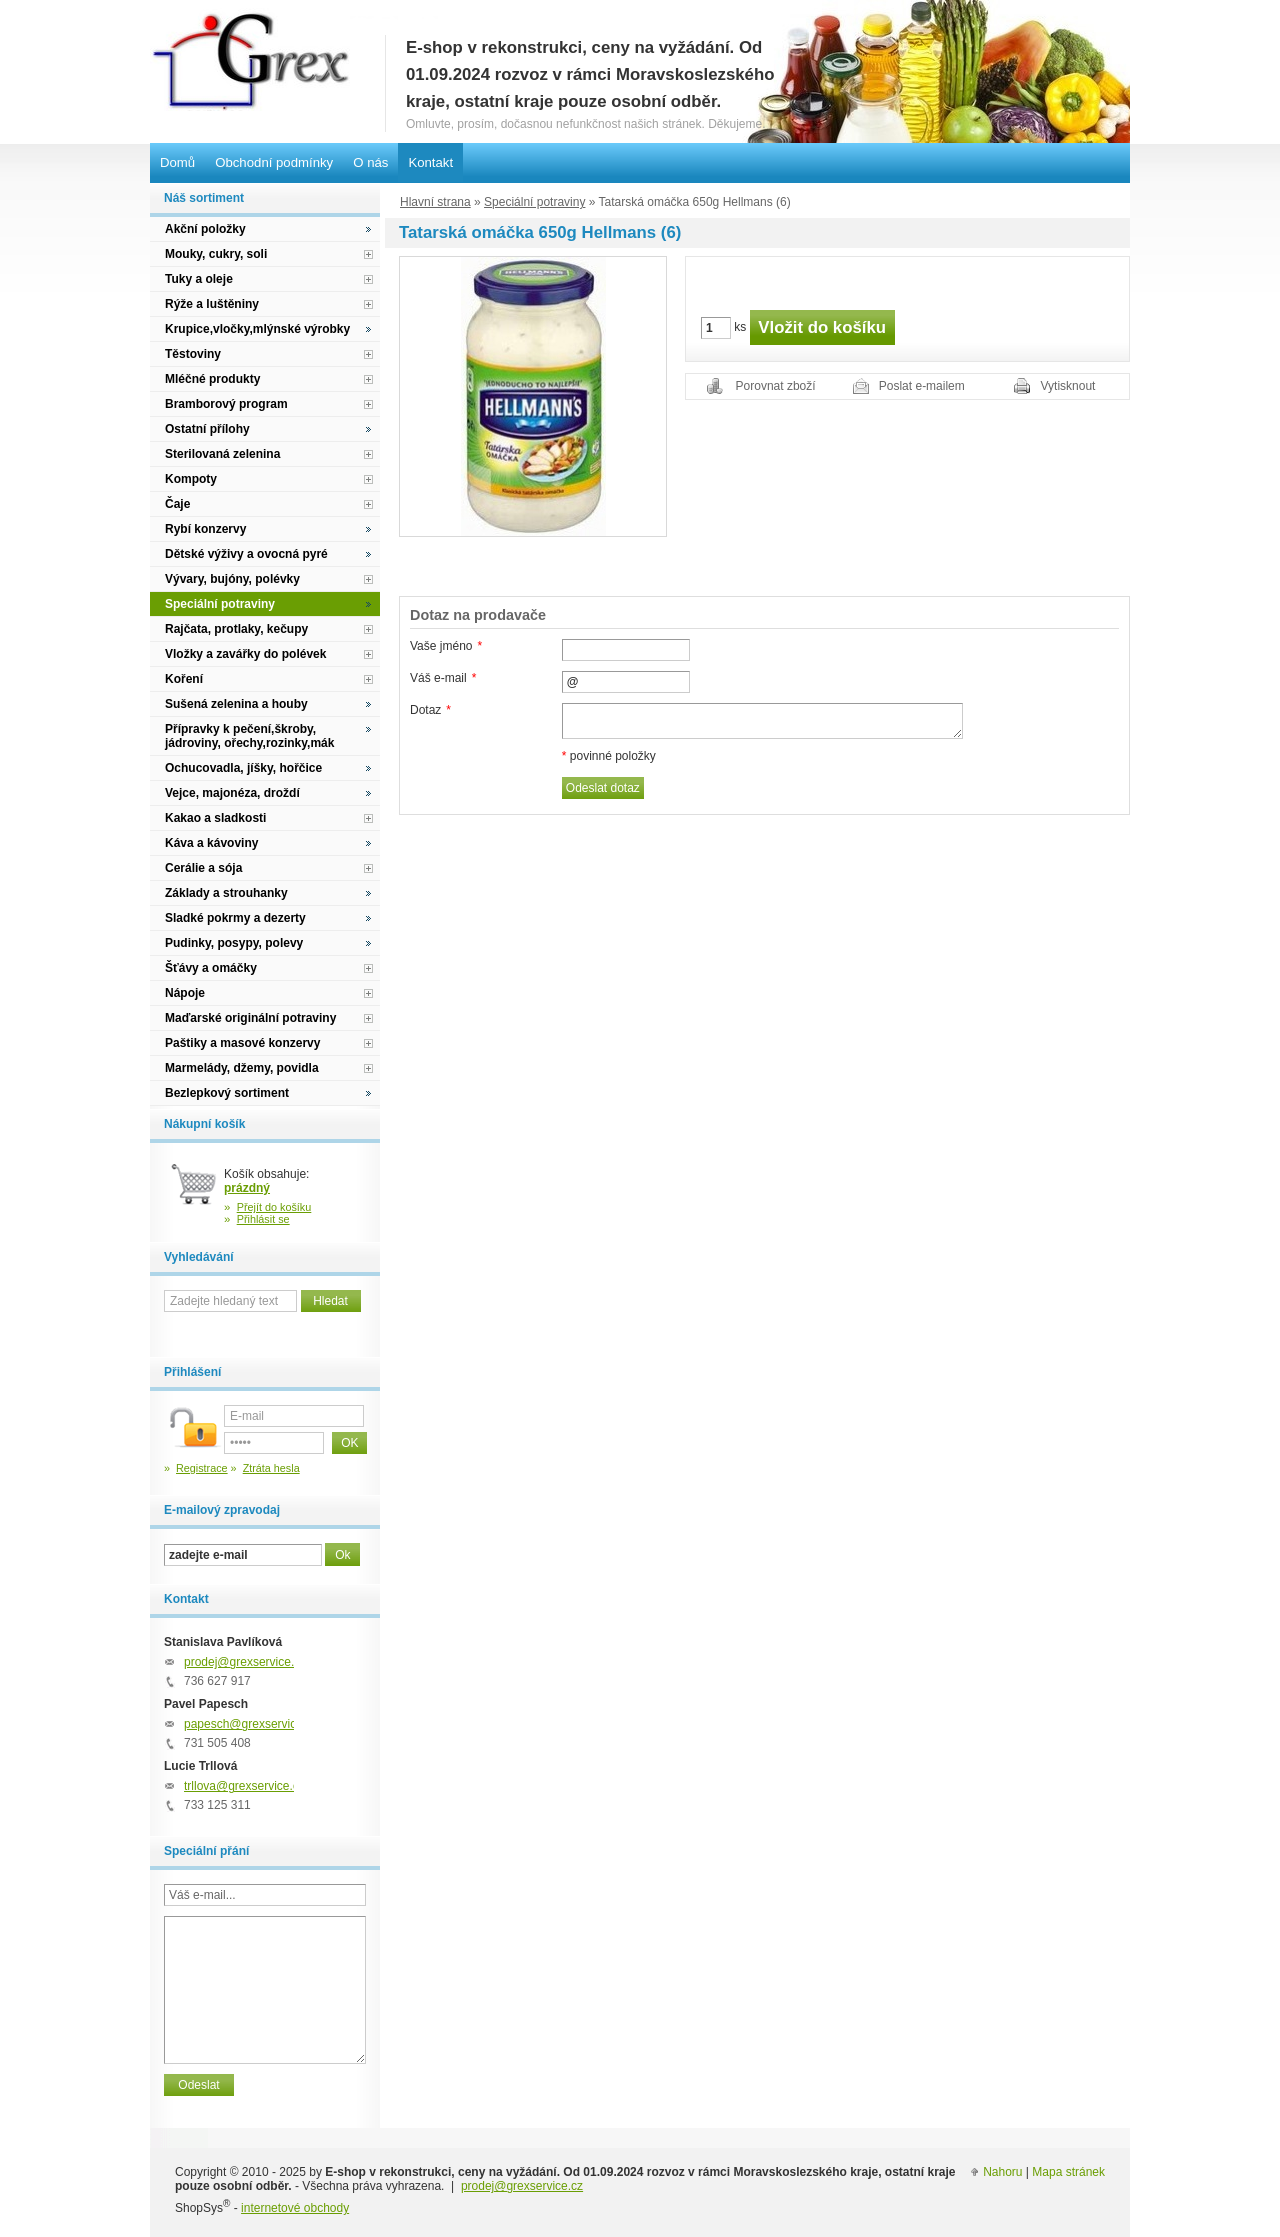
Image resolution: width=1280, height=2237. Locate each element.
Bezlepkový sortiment (227, 1093)
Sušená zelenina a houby (236, 704)
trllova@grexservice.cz (244, 1786)
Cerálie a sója (203, 868)
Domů (177, 162)
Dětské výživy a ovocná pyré (246, 554)
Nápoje (185, 993)
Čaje (177, 504)
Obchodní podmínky (274, 162)
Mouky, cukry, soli (216, 254)
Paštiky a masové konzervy (242, 1043)
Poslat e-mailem (922, 386)
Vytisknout (1068, 386)
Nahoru (1002, 2172)
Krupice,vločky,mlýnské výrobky (257, 329)
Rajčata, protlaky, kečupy (236, 629)
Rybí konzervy (205, 529)
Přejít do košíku (274, 1207)
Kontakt (430, 162)
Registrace (202, 1468)
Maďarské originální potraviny (250, 1018)
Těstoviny (193, 354)
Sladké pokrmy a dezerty (235, 918)
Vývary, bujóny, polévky (232, 579)
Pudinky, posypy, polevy (234, 943)
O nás (370, 162)
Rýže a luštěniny (212, 304)
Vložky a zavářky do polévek (245, 654)
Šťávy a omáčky (211, 968)
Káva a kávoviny (211, 843)
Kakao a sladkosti (215, 818)
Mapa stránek (1068, 2172)
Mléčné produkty (212, 379)
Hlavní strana (435, 202)
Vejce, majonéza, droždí (232, 793)
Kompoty (191, 479)
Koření (184, 679)
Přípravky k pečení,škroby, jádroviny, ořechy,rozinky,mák (249, 736)
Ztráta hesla (271, 1468)
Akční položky (205, 229)
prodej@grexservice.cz (245, 1662)
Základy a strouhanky (226, 893)
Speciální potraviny (534, 202)
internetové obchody (295, 2208)
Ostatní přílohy (207, 429)
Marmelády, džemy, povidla (242, 1068)
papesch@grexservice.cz (251, 1724)
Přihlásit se (263, 1219)
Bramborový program (226, 404)
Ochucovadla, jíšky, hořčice (243, 768)
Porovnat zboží (776, 386)
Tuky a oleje (199, 279)
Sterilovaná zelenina (222, 454)
